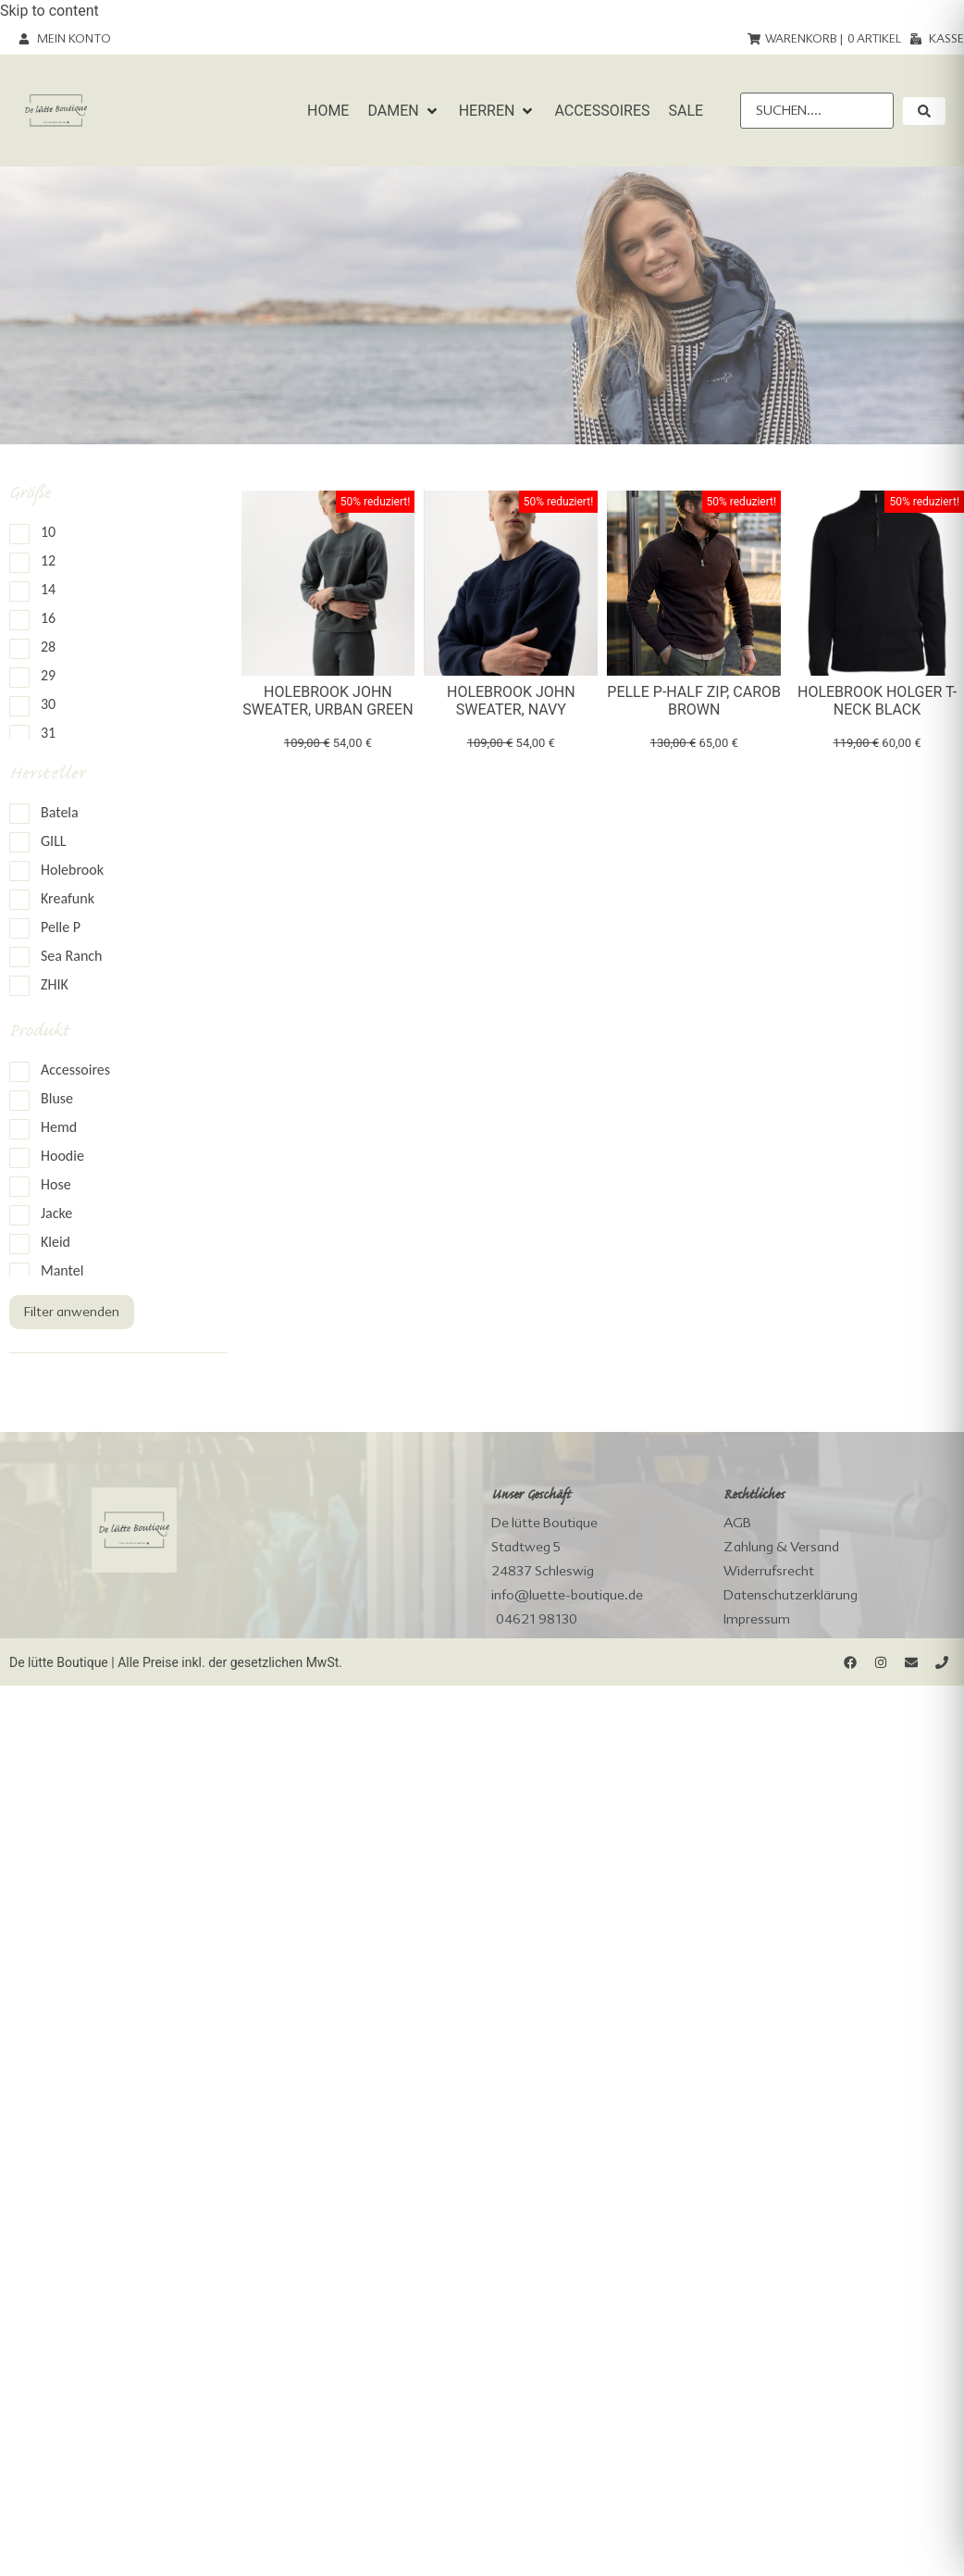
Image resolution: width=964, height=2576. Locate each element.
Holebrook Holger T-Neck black (877, 700)
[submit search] (924, 111)
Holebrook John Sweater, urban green (327, 700)
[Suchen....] (817, 111)
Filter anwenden (71, 1311)
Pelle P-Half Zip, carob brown (694, 700)
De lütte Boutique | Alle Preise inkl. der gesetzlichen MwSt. (175, 1662)
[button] (403, 111)
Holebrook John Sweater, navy (511, 700)
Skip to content (49, 10)
